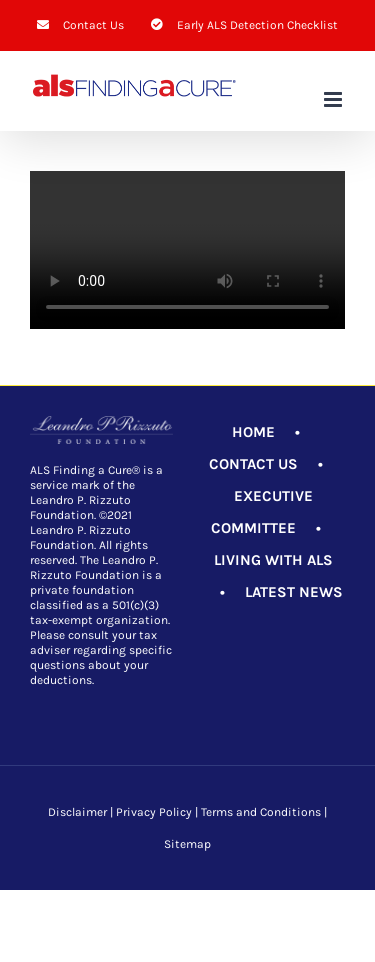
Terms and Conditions (261, 812)
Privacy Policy (154, 812)
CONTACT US (253, 464)
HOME (253, 432)
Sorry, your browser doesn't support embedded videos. (187, 250)
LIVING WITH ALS (273, 560)
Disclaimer (77, 812)
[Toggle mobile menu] (334, 99)
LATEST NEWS (294, 592)
